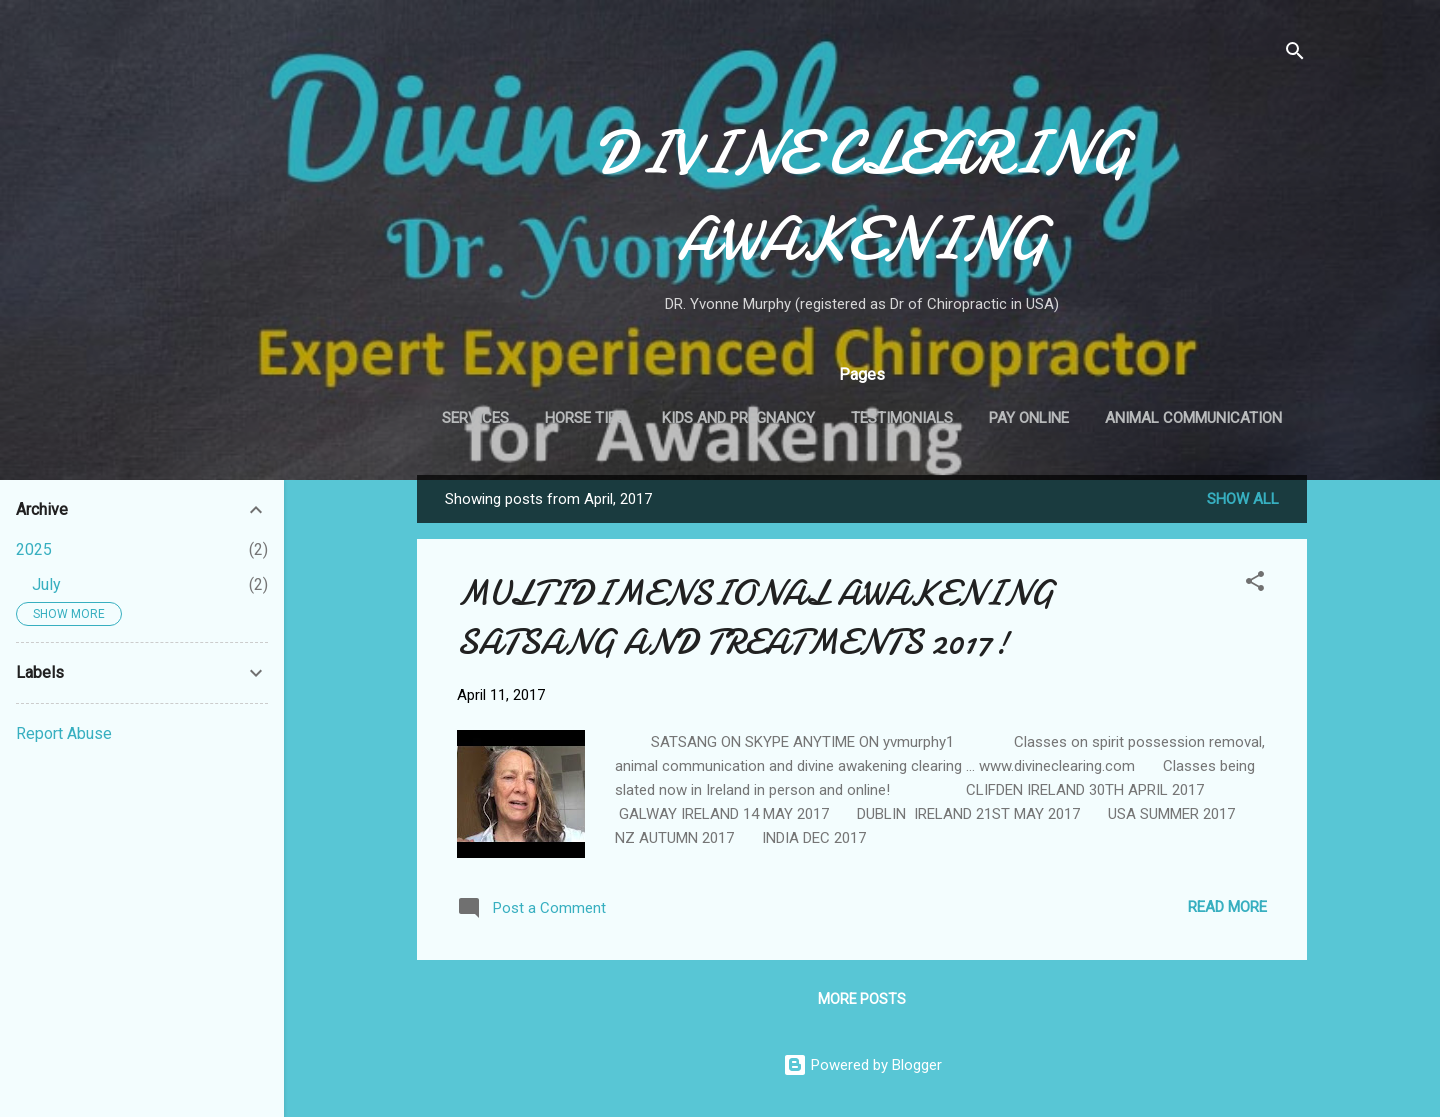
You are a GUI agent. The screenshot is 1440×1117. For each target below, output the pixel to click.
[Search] (1295, 54)
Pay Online (1029, 418)
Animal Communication (1193, 418)
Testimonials (902, 418)
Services (475, 418)
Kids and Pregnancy (738, 418)
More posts (862, 999)
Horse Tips (585, 418)
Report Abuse (64, 733)
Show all (1243, 499)
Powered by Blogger (862, 1065)
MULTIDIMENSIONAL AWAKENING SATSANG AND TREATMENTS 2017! (755, 618)
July (46, 584)
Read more (1227, 907)
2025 (34, 549)
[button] (1255, 584)
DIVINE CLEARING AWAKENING (862, 196)
